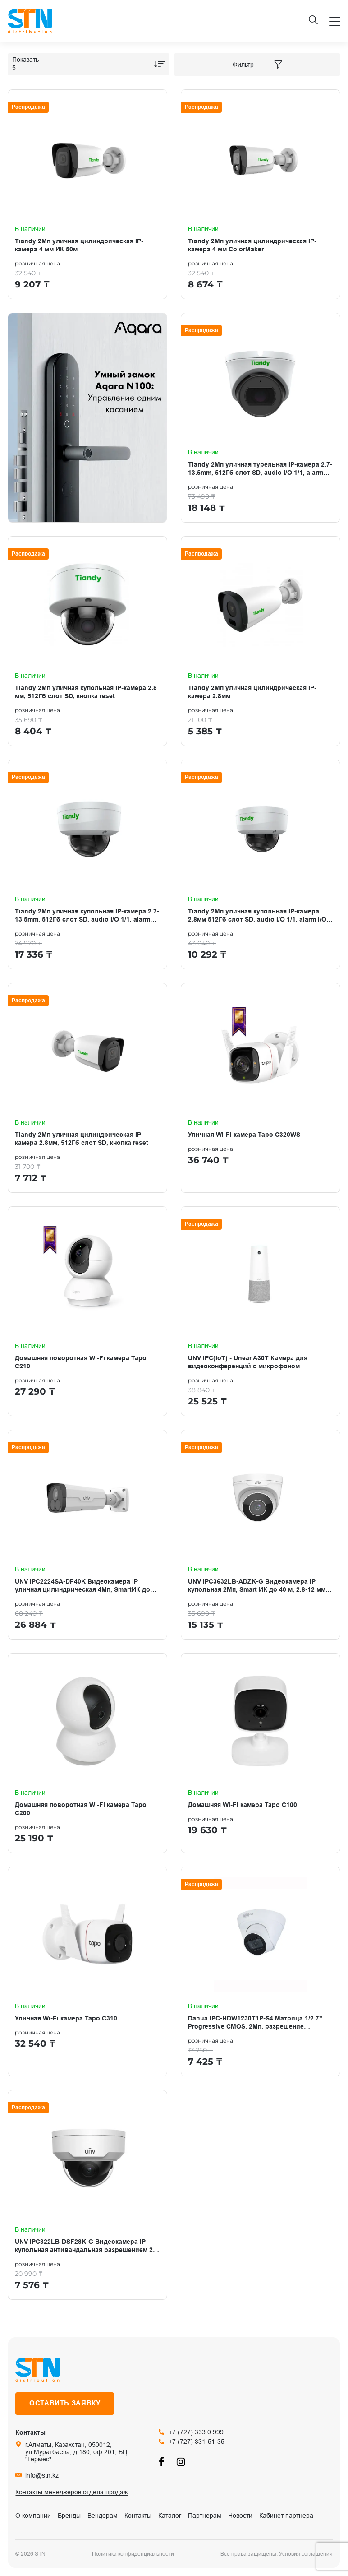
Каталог (169, 2515)
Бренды (69, 2515)
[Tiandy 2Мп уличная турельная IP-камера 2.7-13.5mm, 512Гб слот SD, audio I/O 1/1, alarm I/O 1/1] (260, 418)
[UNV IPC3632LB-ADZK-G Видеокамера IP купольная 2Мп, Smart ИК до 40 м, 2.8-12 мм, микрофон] (260, 1535)
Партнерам (204, 2515)
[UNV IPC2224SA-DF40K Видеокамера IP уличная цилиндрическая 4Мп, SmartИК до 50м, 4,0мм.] (87, 1535)
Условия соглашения (306, 2554)
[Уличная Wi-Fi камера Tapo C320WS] (260, 1088)
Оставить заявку (65, 2403)
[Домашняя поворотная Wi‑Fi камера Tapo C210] (87, 1311)
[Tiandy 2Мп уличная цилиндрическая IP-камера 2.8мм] (260, 641)
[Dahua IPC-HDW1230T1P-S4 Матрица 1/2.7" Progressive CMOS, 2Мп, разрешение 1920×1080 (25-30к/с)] (260, 1971)
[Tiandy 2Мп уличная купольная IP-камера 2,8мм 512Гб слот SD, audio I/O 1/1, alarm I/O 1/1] (260, 864)
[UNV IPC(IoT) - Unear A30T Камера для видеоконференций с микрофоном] (260, 1311)
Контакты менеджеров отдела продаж (71, 2492)
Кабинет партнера (286, 2515)
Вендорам (102, 2515)
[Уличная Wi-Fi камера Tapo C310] (87, 1971)
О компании (33, 2515)
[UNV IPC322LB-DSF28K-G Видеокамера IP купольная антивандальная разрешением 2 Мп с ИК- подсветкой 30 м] (87, 2195)
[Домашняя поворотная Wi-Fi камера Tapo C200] (87, 1753)
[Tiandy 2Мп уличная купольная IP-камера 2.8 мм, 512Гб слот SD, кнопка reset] (87, 641)
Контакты (137, 2515)
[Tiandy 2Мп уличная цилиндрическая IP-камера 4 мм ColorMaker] (260, 194)
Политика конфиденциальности (133, 2554)
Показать (25, 59)
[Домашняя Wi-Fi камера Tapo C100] (260, 1753)
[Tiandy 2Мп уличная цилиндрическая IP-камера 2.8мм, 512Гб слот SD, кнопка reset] (87, 1088)
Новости (240, 2515)
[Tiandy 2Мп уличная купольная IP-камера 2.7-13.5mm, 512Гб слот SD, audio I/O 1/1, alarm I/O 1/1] (87, 864)
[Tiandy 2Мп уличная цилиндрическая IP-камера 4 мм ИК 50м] (87, 194)
